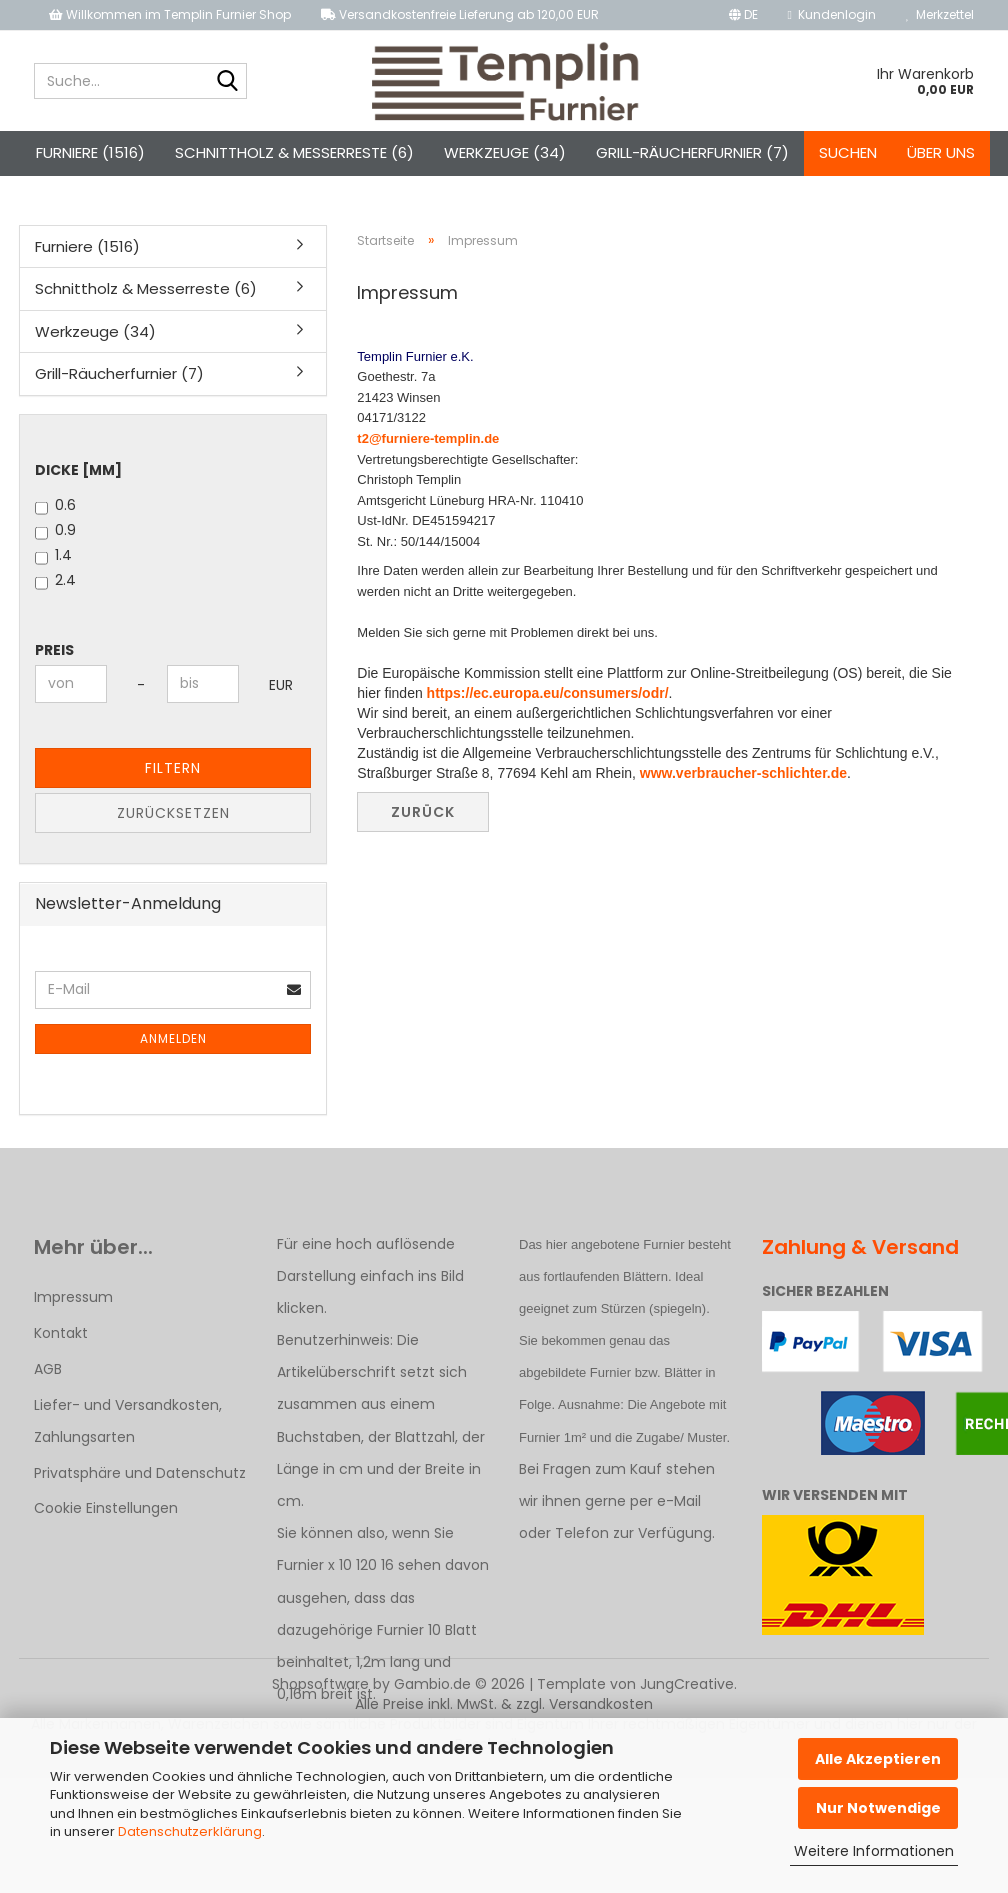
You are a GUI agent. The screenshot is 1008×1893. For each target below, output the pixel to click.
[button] (743, 15)
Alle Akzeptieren (878, 1759)
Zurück (423, 812)
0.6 (55, 505)
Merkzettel (940, 14)
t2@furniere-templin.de (428, 438)
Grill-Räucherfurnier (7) (692, 152)
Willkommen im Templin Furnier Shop (170, 14)
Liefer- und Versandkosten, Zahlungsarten (128, 1421)
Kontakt (61, 1333)
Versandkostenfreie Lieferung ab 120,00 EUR (460, 14)
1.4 (53, 555)
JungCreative (687, 1684)
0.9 (55, 530)
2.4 (55, 580)
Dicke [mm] (78, 470)
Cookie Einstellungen (106, 1508)
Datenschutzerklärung (190, 1831)
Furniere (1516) (90, 152)
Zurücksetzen (173, 813)
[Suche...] (228, 82)
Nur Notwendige (878, 1808)
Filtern (173, 768)
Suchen (848, 152)
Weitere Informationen (874, 1851)
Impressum (73, 1297)
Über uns (941, 152)
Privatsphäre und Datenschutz (140, 1473)
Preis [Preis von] (54, 650)
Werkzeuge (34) (505, 152)
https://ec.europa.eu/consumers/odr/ (548, 693)
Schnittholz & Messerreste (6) (294, 152)
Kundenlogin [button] (832, 14)
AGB (48, 1369)
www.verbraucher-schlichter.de (743, 773)
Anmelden (173, 1038)
